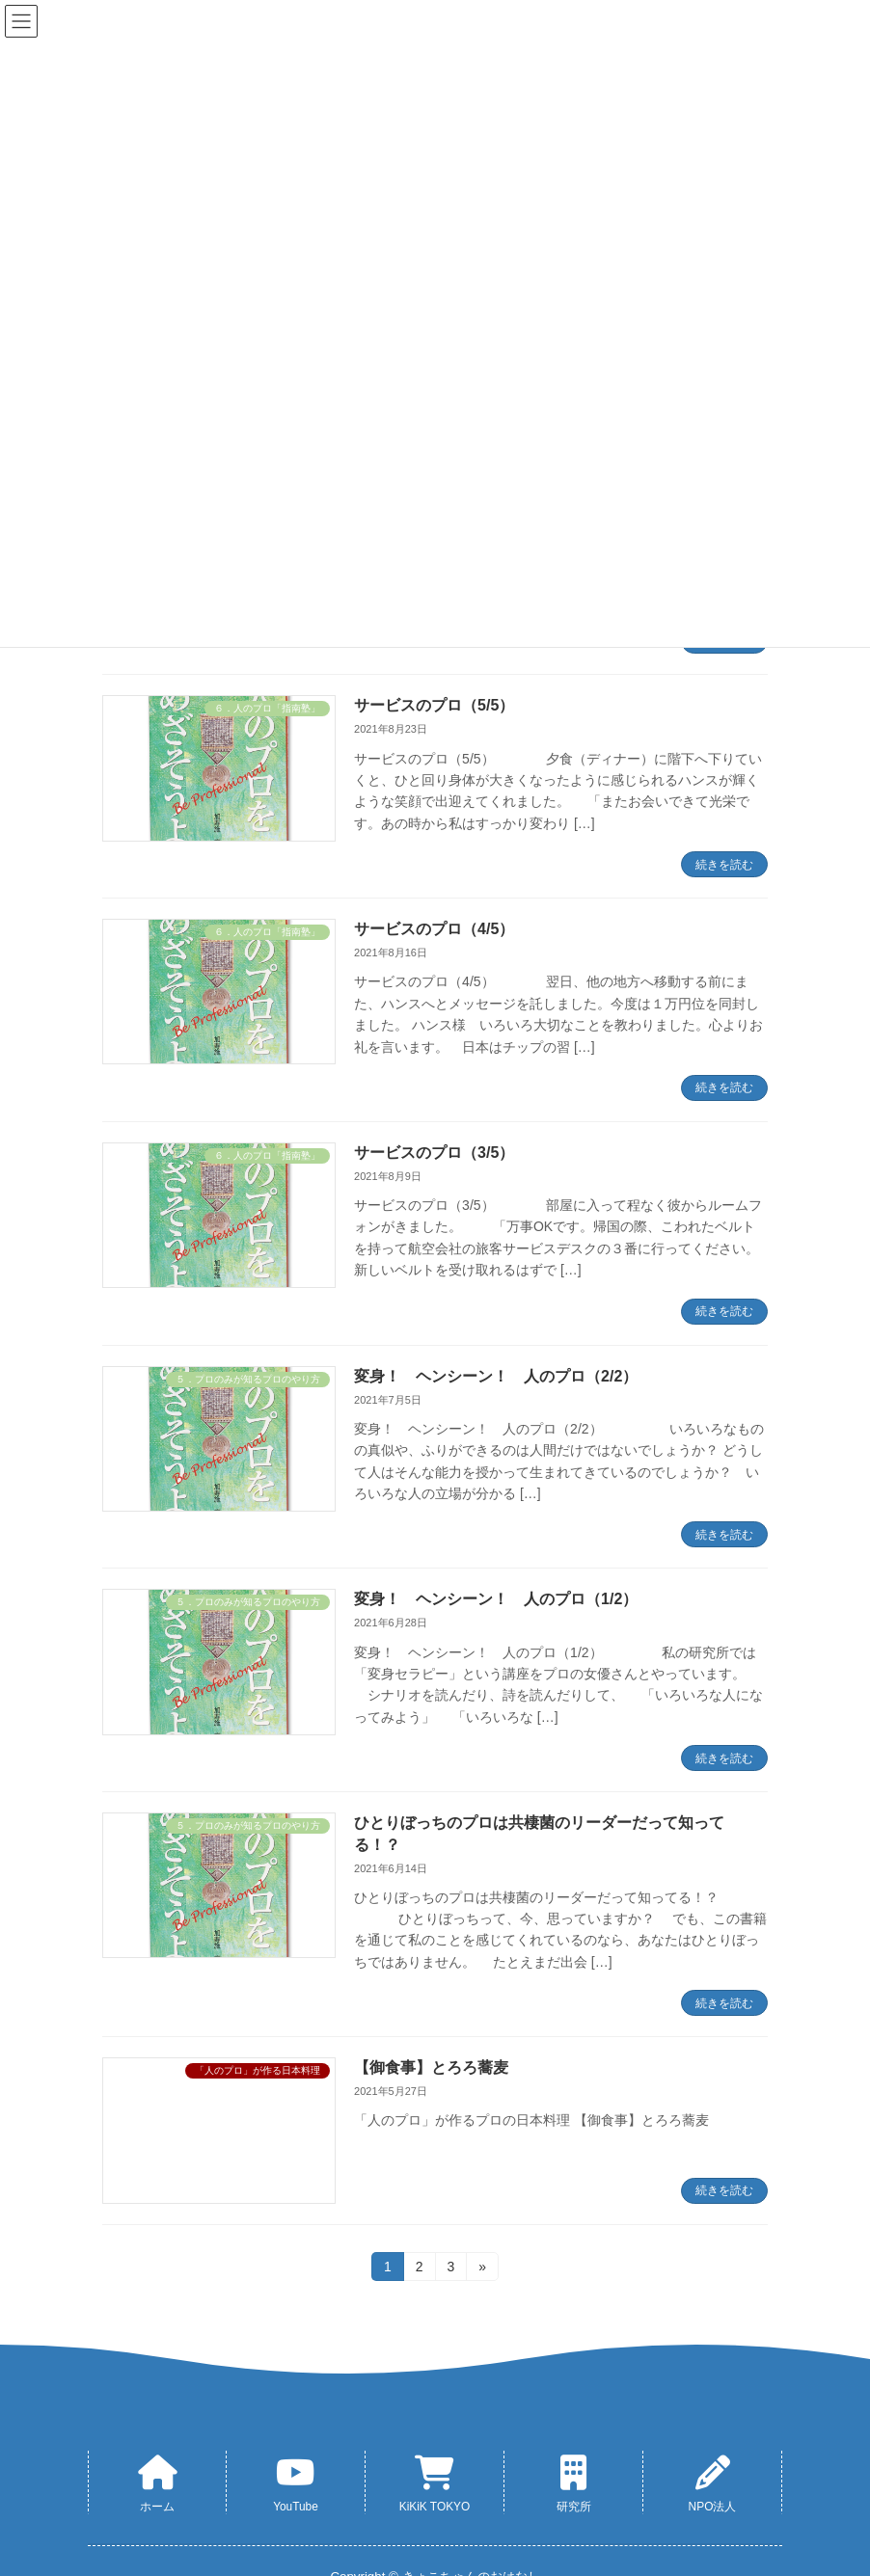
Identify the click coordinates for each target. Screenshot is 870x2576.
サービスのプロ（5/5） (434, 705)
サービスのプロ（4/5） (434, 929)
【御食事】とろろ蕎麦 (431, 2067)
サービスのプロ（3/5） (434, 1152)
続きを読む (724, 865)
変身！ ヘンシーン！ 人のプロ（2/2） (496, 1376)
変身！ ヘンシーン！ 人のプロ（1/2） (496, 1599)
